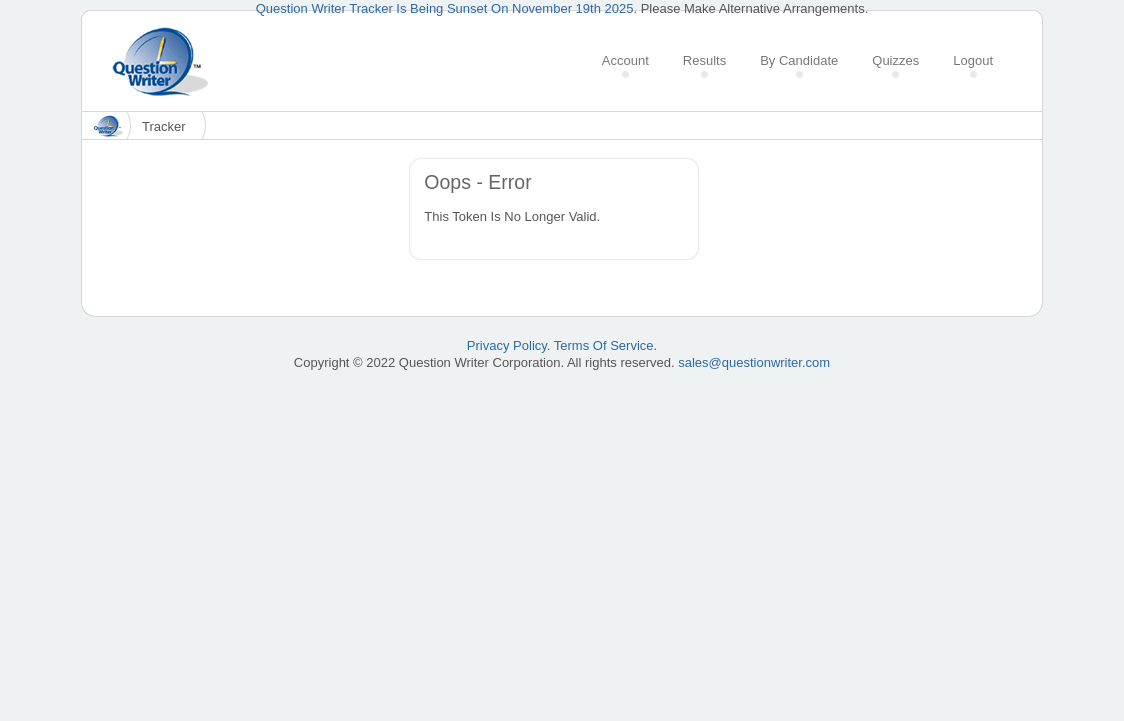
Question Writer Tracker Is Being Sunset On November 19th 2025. (446, 8)
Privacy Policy (507, 345)
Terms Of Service (604, 345)
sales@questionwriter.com (754, 362)
